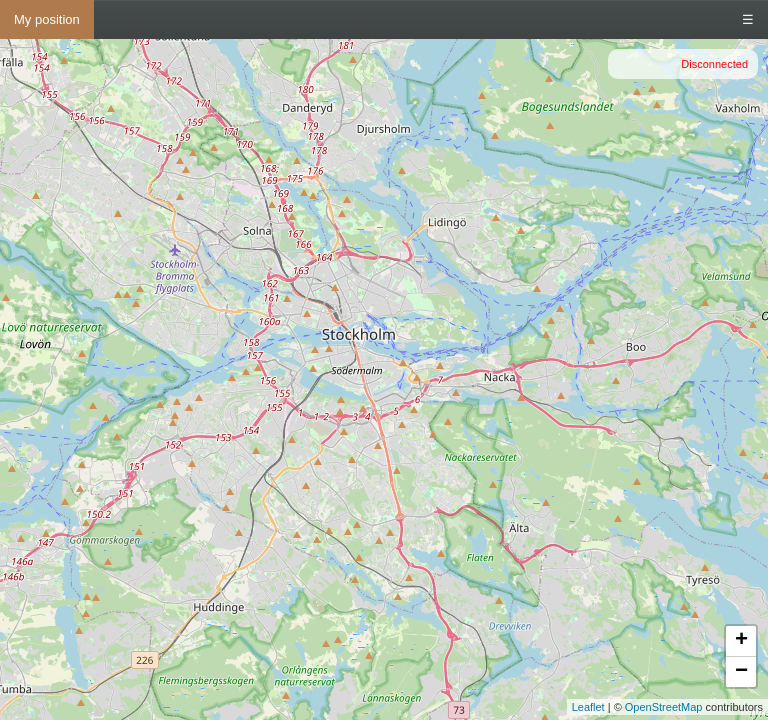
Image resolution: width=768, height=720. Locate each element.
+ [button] (741, 641)
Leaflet (588, 707)
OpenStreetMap (664, 707)
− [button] (741, 672)
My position (47, 19)
